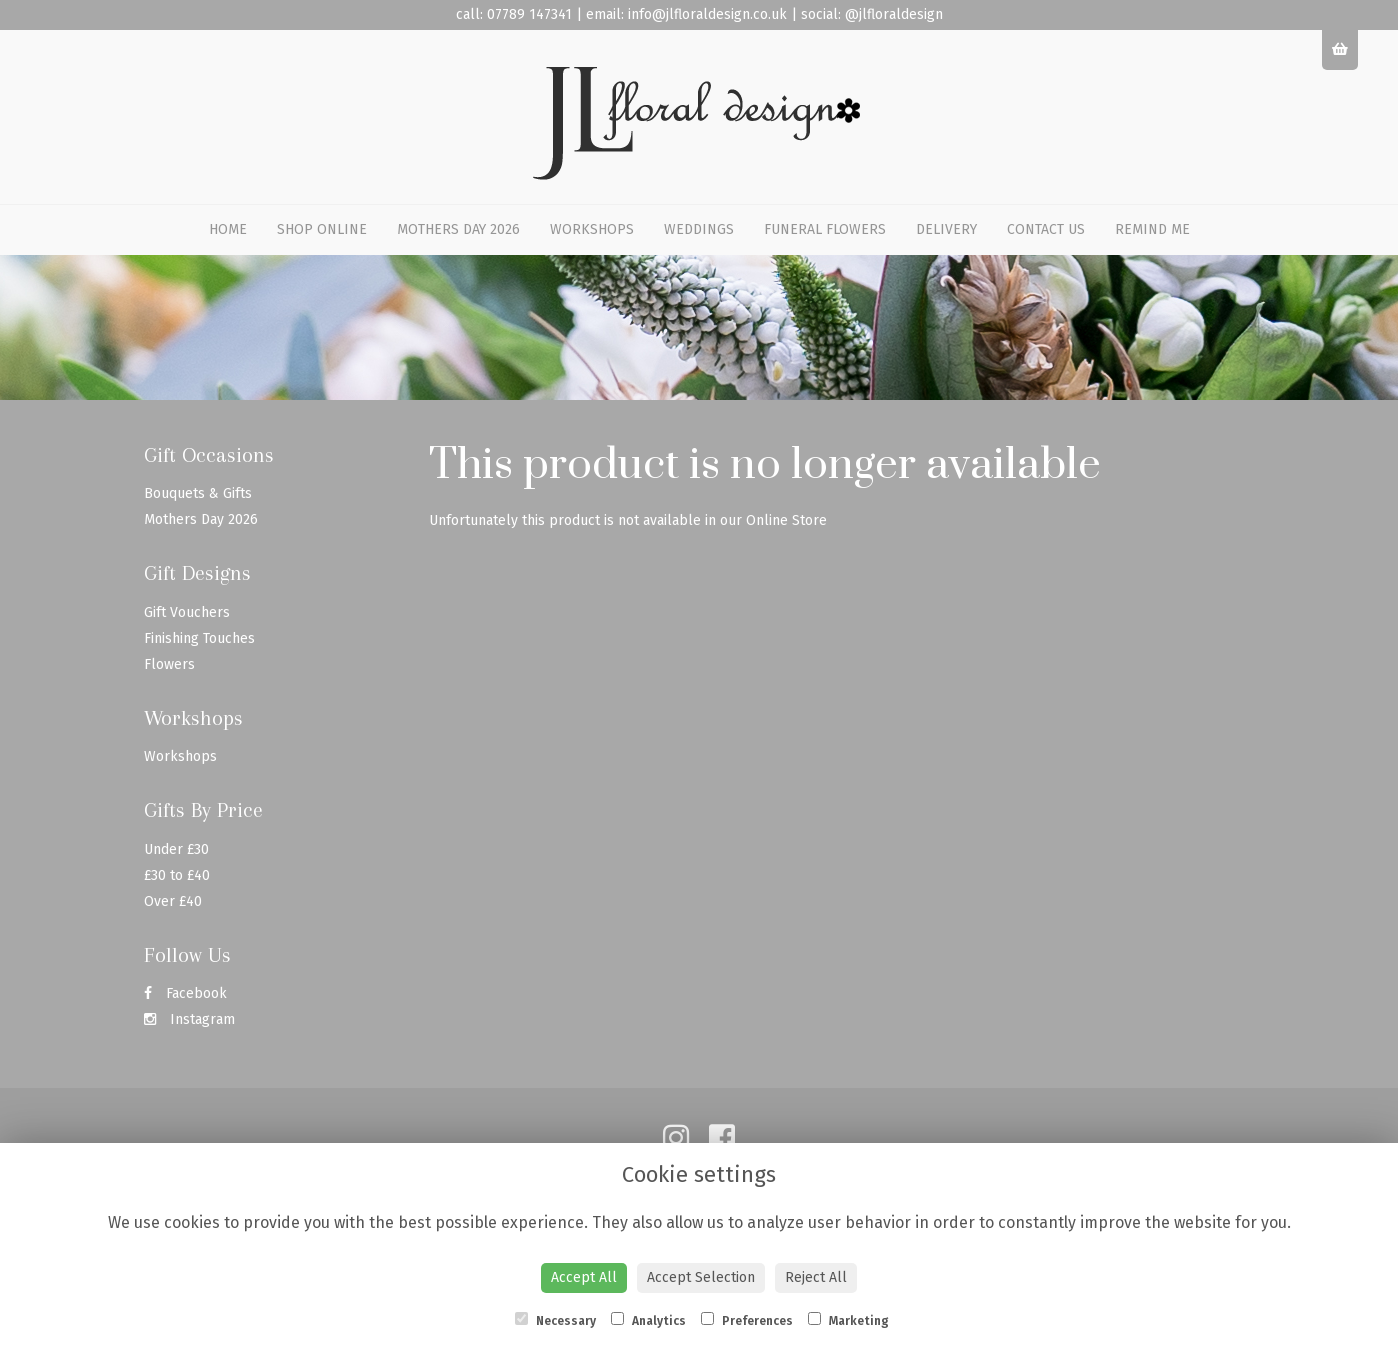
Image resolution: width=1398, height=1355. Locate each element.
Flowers (169, 664)
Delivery (946, 229)
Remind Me (1152, 229)
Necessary (555, 1320)
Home (228, 229)
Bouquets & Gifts (198, 493)
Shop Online (322, 229)
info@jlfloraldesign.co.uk (707, 14)
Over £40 (173, 901)
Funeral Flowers (825, 229)
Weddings (699, 229)
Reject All (816, 1277)
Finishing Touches (199, 638)
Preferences (747, 1320)
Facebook (185, 993)
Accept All (584, 1277)
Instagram (189, 1019)
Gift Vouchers (187, 612)
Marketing (848, 1320)
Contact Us (1046, 229)
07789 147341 (529, 14)
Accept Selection (701, 1277)
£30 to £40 (177, 875)
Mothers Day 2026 (458, 229)
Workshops (592, 229)
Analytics (648, 1320)
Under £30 (176, 849)
